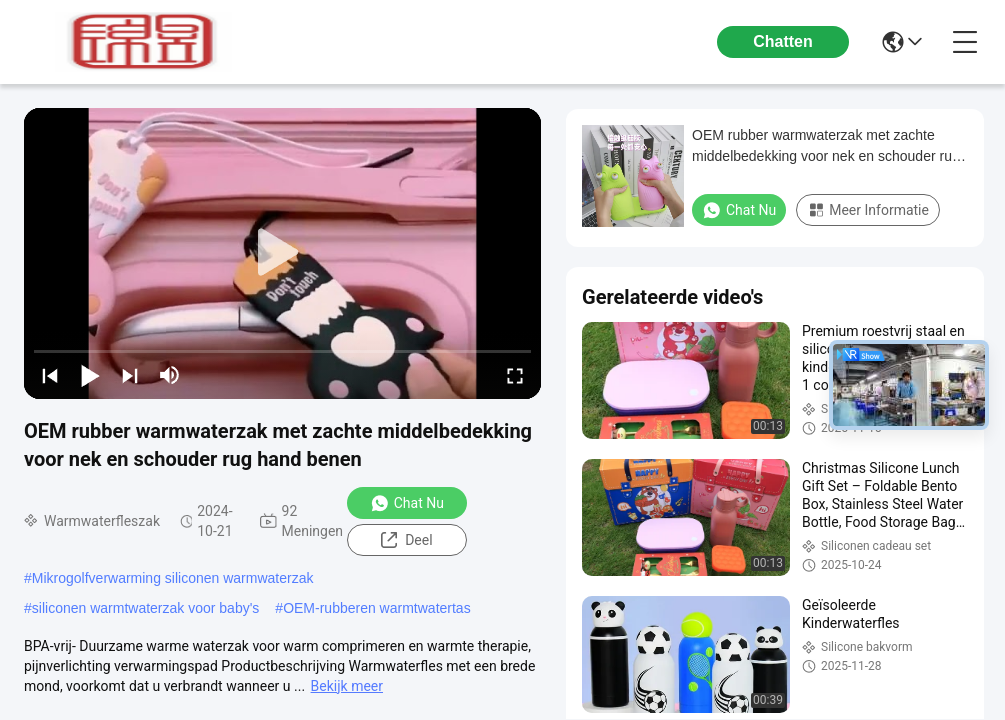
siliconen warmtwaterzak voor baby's (146, 608)
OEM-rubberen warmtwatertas (377, 608)
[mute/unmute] (170, 375)
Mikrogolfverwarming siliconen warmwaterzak (173, 578)
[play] (283, 253)
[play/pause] (90, 375)
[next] (130, 375)
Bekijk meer (347, 686)
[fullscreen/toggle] (515, 375)
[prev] (50, 375)
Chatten (783, 41)
